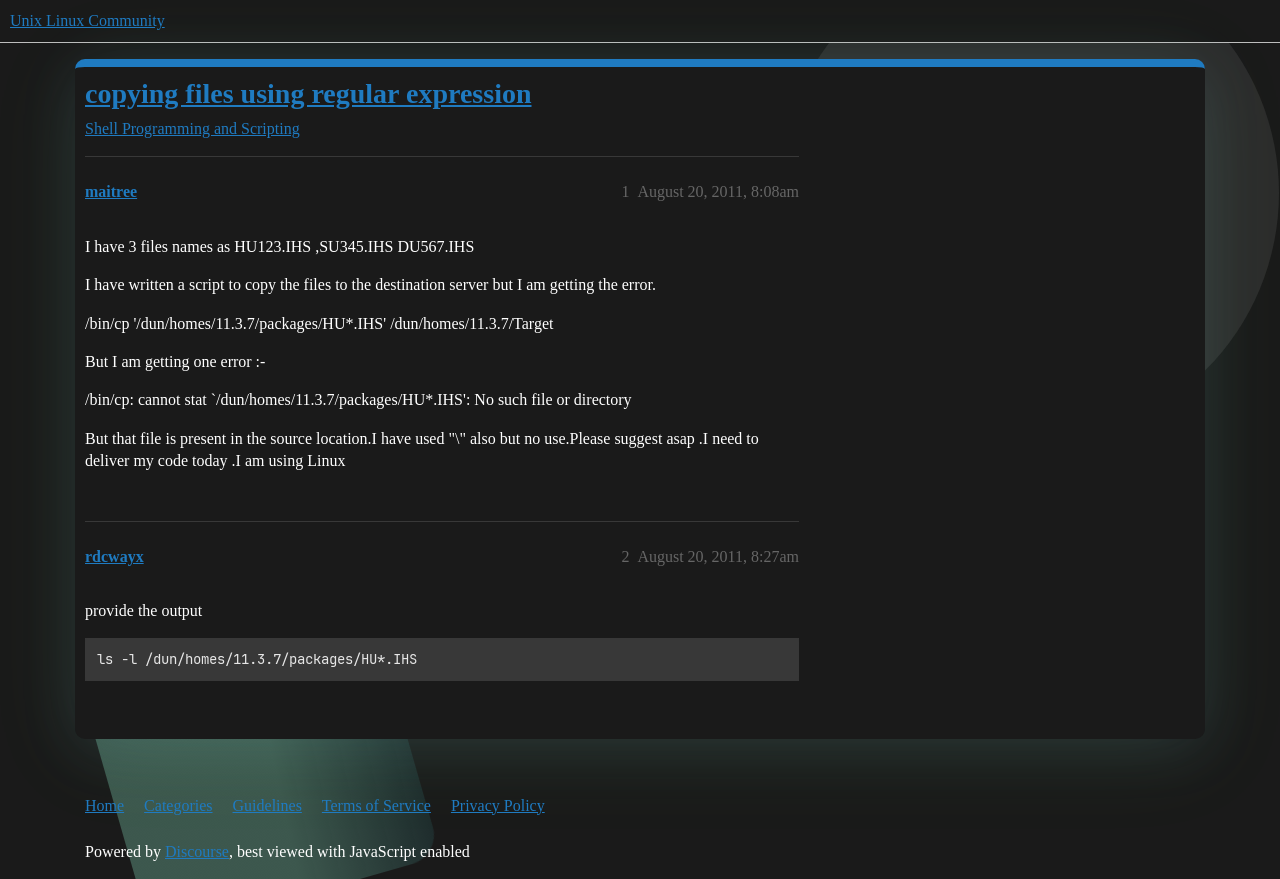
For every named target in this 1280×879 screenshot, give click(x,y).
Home (104, 805)
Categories (178, 805)
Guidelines (267, 805)
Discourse (197, 851)
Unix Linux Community (87, 20)
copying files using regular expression (308, 93)
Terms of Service (376, 805)
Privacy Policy (498, 805)
